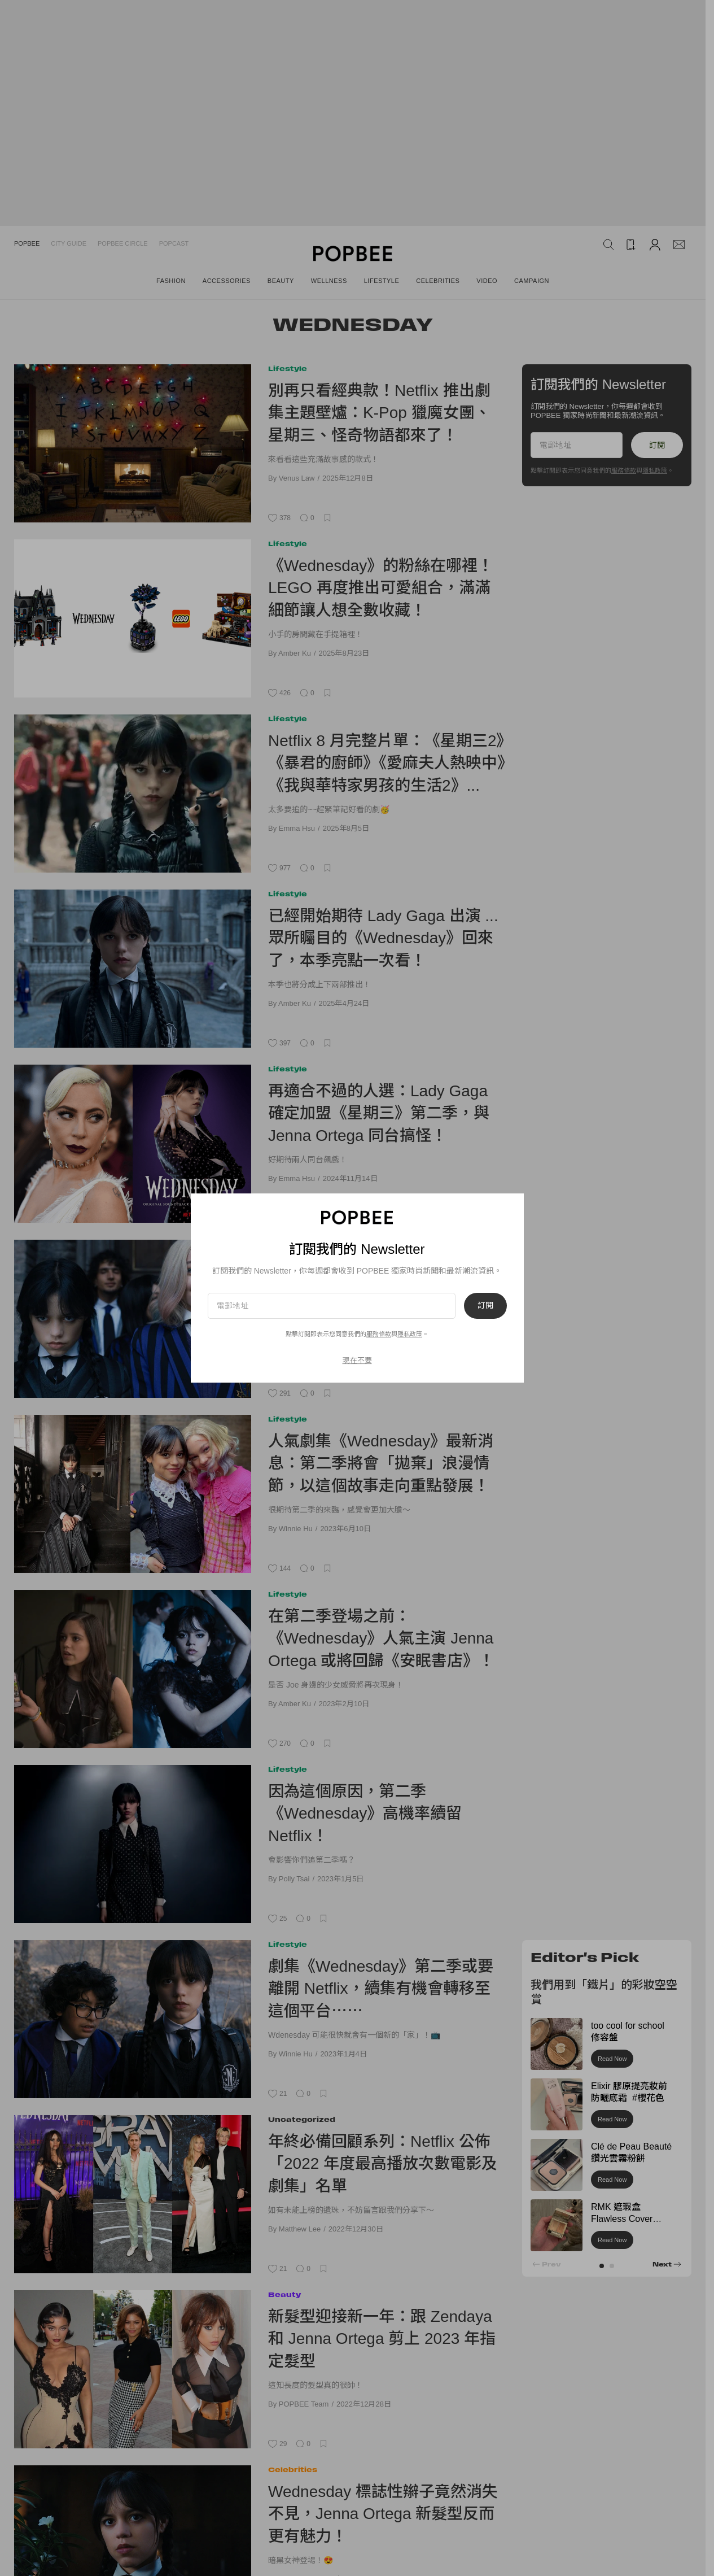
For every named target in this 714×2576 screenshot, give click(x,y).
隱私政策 (409, 1334)
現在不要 (357, 1360)
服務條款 (378, 1334)
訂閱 (485, 1305)
